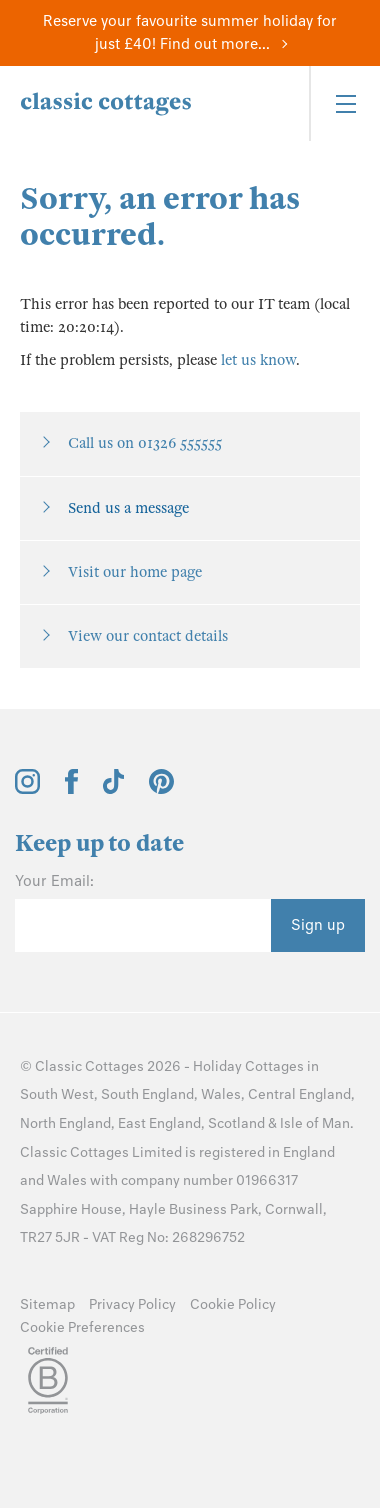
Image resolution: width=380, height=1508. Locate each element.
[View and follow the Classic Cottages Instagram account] (27, 789)
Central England (299, 1094)
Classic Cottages (89, 1066)
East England (159, 1123)
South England (147, 1094)
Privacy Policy (132, 1304)
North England (65, 1123)
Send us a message (128, 508)
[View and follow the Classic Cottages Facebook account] (71, 789)
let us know (258, 360)
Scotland (236, 1123)
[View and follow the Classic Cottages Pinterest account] (161, 789)
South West (57, 1094)
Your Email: (54, 881)
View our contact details (148, 636)
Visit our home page (135, 572)
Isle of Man (315, 1123)
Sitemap (47, 1304)
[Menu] (344, 103)
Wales (221, 1094)
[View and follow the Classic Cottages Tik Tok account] (114, 789)
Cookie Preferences (82, 1327)
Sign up (318, 925)
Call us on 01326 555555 (145, 443)
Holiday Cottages (248, 1066)
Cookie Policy (233, 1304)
